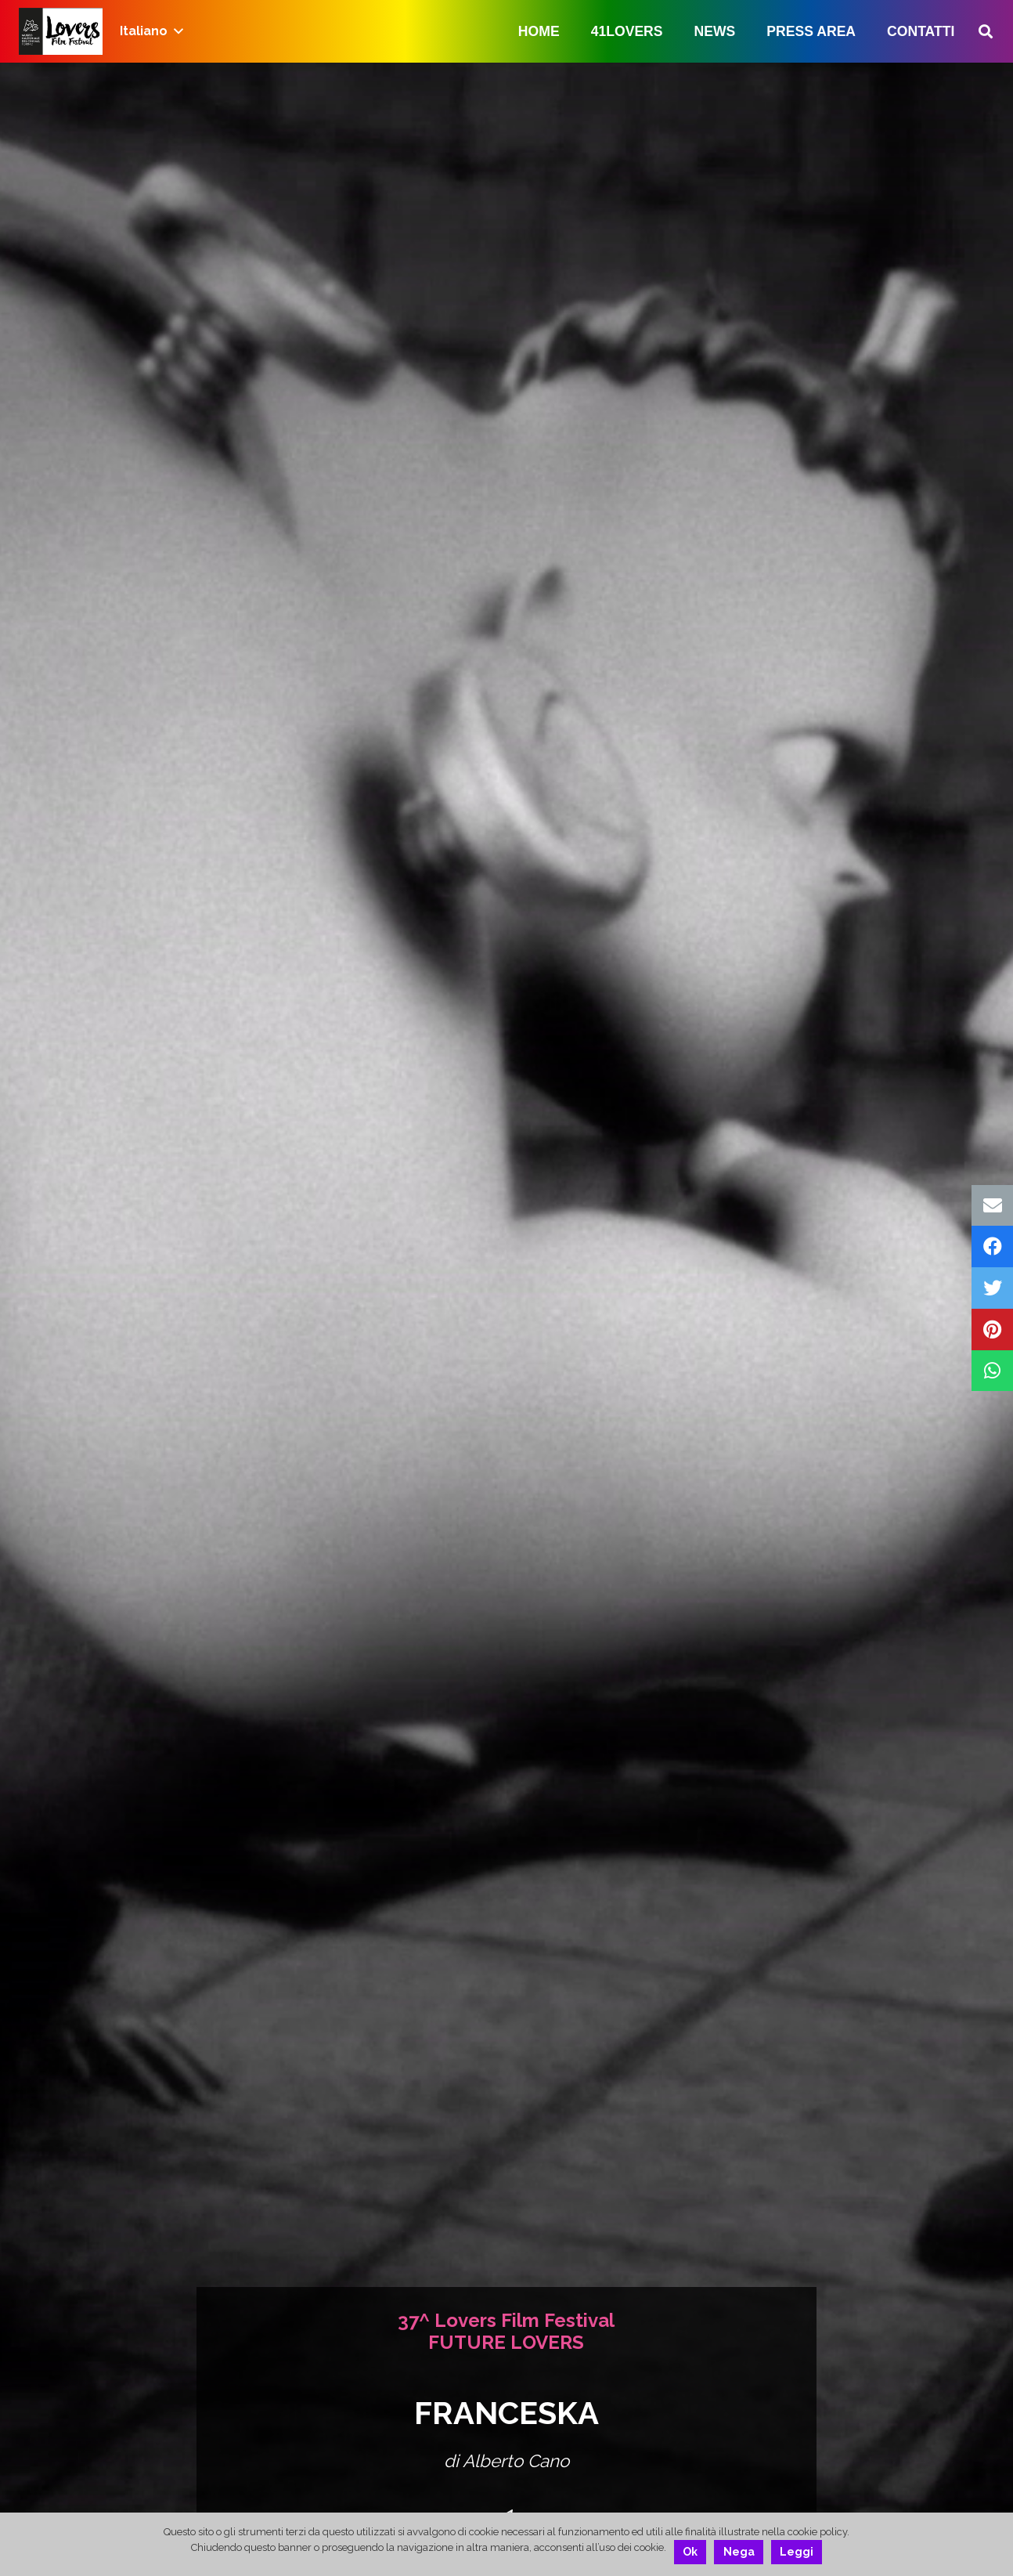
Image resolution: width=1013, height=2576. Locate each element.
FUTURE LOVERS (506, 2342)
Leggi (796, 2551)
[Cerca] (985, 31)
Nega (739, 2551)
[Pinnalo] (992, 1329)
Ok (690, 2551)
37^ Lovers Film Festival (506, 2320)
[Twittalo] (992, 1288)
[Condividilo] (992, 1246)
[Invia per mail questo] (992, 1206)
